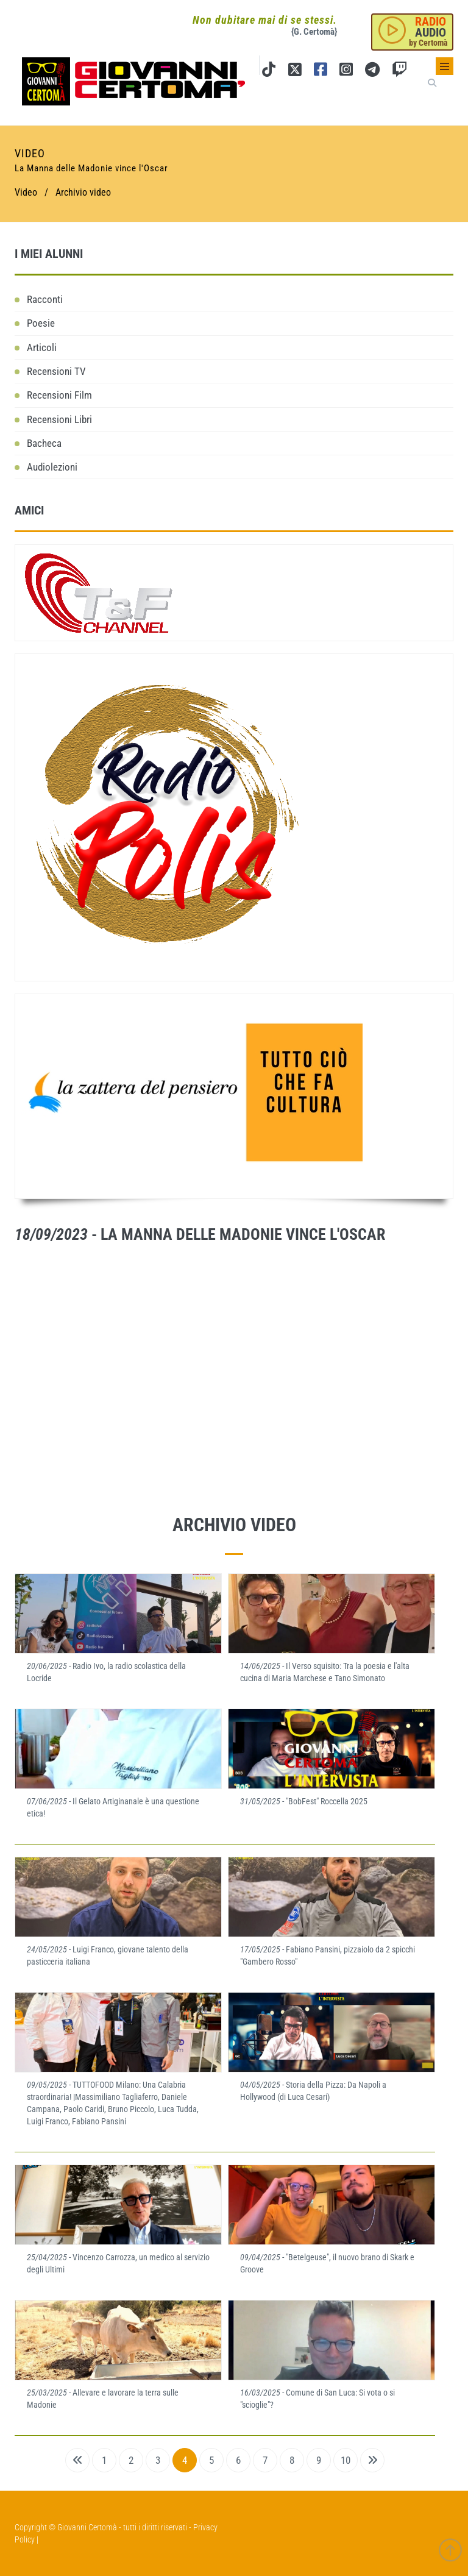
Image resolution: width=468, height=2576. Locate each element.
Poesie (41, 323)
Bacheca (44, 443)
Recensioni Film (59, 395)
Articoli (42, 347)
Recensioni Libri (59, 419)
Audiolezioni (52, 467)
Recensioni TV (56, 371)
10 (345, 2460)
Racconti (45, 299)
